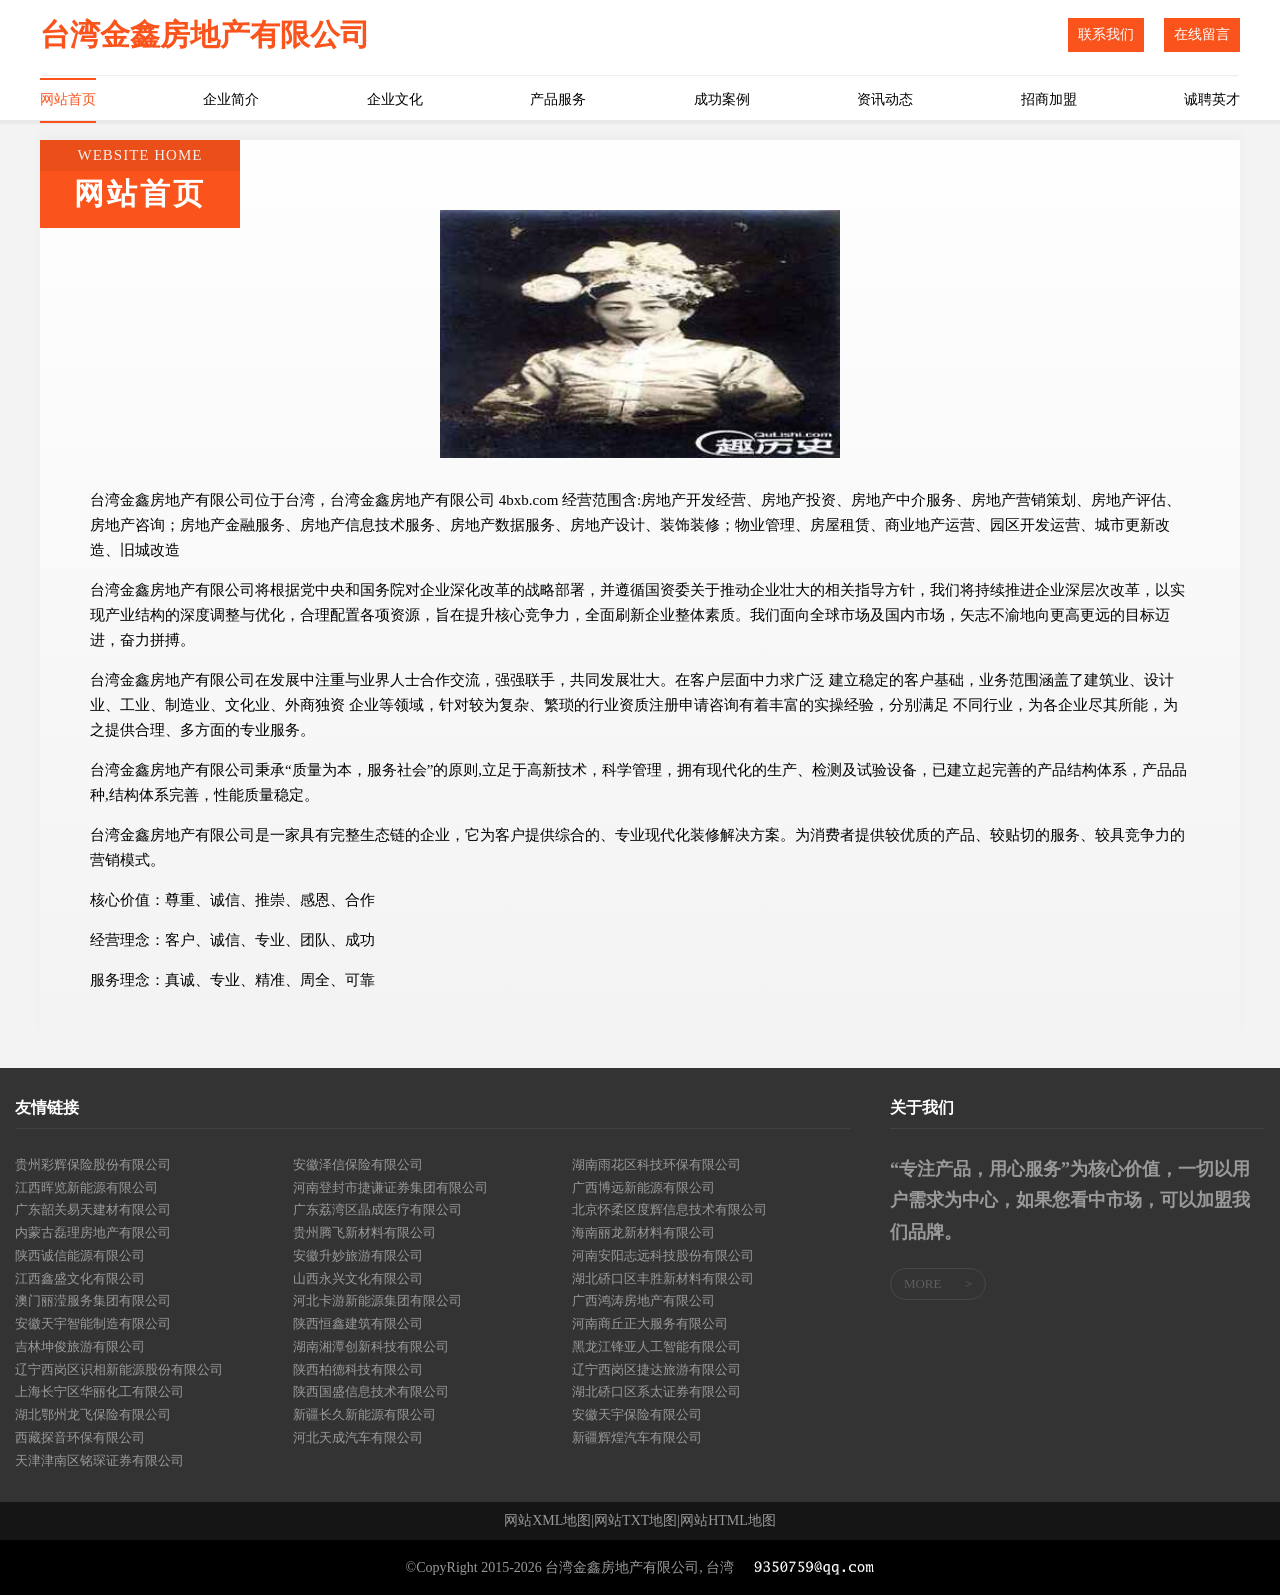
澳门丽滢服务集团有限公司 (93, 1300)
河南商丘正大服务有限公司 (650, 1323)
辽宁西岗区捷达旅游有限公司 (656, 1369)
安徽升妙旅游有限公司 (358, 1255)
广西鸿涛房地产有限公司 (643, 1300)
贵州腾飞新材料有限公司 (364, 1232)
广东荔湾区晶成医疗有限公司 (377, 1209)
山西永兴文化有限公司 (358, 1278)
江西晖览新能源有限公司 (86, 1187)
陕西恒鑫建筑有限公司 (358, 1323)
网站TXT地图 (635, 1521)
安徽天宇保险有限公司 (637, 1414)
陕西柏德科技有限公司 (358, 1369)
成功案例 (722, 99)
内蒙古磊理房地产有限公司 (93, 1232)
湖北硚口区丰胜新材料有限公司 (663, 1278)
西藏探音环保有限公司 (80, 1437)
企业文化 (395, 99)
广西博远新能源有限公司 (643, 1187)
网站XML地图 (547, 1521)
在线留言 (1202, 34)
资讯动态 (885, 99)
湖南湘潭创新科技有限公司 (371, 1346)
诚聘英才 (1212, 99)
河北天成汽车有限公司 (358, 1437)
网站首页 (68, 99)
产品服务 (558, 99)
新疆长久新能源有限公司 (364, 1414)
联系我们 (1106, 34)
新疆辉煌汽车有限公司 (637, 1437)
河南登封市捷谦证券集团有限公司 (390, 1187)
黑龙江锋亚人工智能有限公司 (656, 1346)
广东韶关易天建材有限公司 (93, 1209)
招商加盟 (1049, 99)
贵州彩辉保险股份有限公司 (93, 1164)
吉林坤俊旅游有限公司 (80, 1346)
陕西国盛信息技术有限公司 (371, 1391)
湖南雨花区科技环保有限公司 (656, 1164)
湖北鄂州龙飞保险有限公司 (93, 1414)
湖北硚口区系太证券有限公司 (656, 1391)
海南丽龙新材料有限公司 (643, 1232)
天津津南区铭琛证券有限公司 (99, 1460)
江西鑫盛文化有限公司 (80, 1278)
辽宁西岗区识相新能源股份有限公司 (119, 1369)
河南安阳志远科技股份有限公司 (663, 1255)
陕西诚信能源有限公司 (80, 1255)
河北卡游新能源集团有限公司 (377, 1300)
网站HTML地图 (728, 1521)
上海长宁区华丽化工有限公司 (99, 1391)
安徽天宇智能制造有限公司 (93, 1323)
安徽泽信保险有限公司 (358, 1164)
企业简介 (231, 99)
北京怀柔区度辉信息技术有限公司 (669, 1209)
